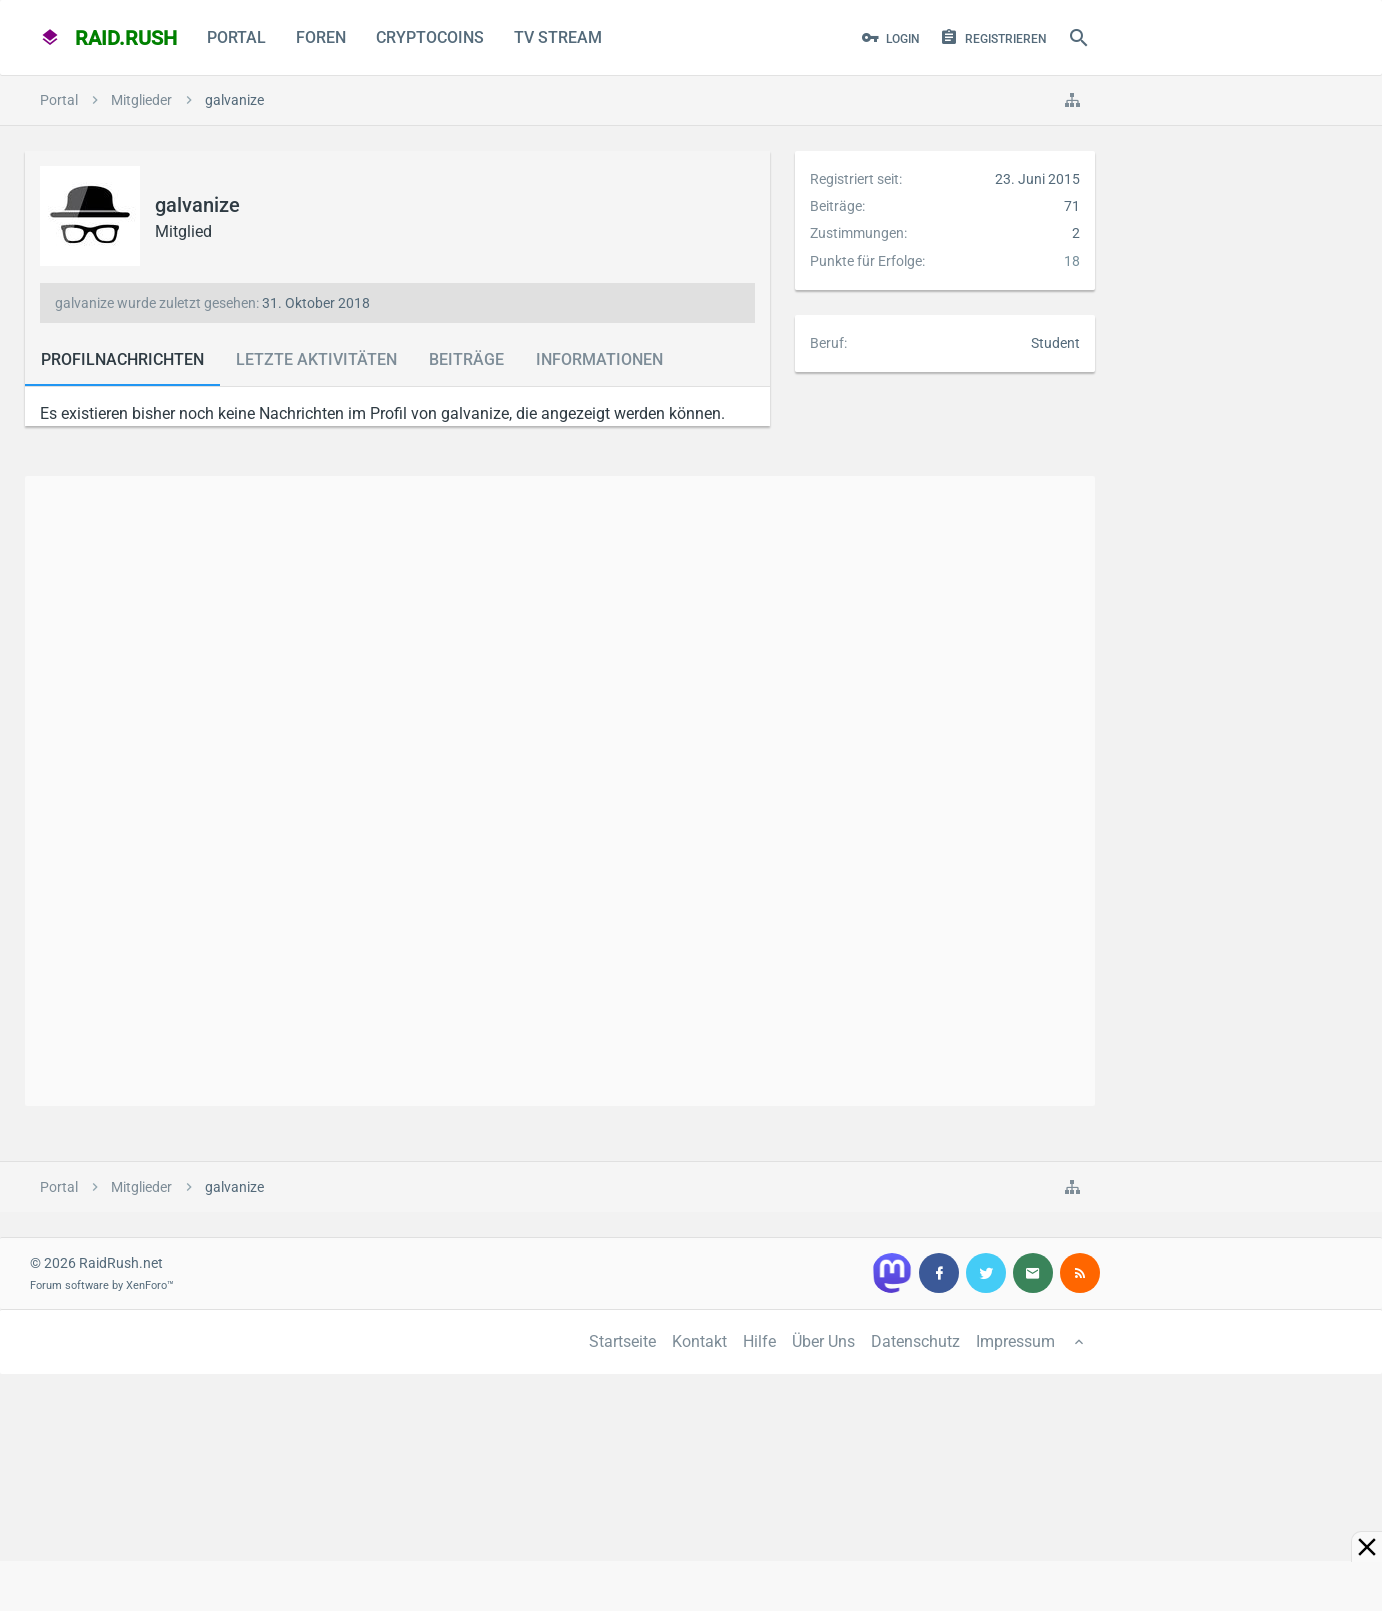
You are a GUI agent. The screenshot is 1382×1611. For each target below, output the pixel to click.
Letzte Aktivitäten (316, 359)
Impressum (1015, 1341)
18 (1072, 261)
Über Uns (823, 1341)
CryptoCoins (430, 37)
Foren (321, 37)
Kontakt (699, 1341)
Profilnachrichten (122, 359)
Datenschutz (915, 1341)
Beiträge (466, 359)
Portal (236, 37)
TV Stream (558, 37)
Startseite (622, 1341)
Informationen (599, 359)
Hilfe (759, 1341)
